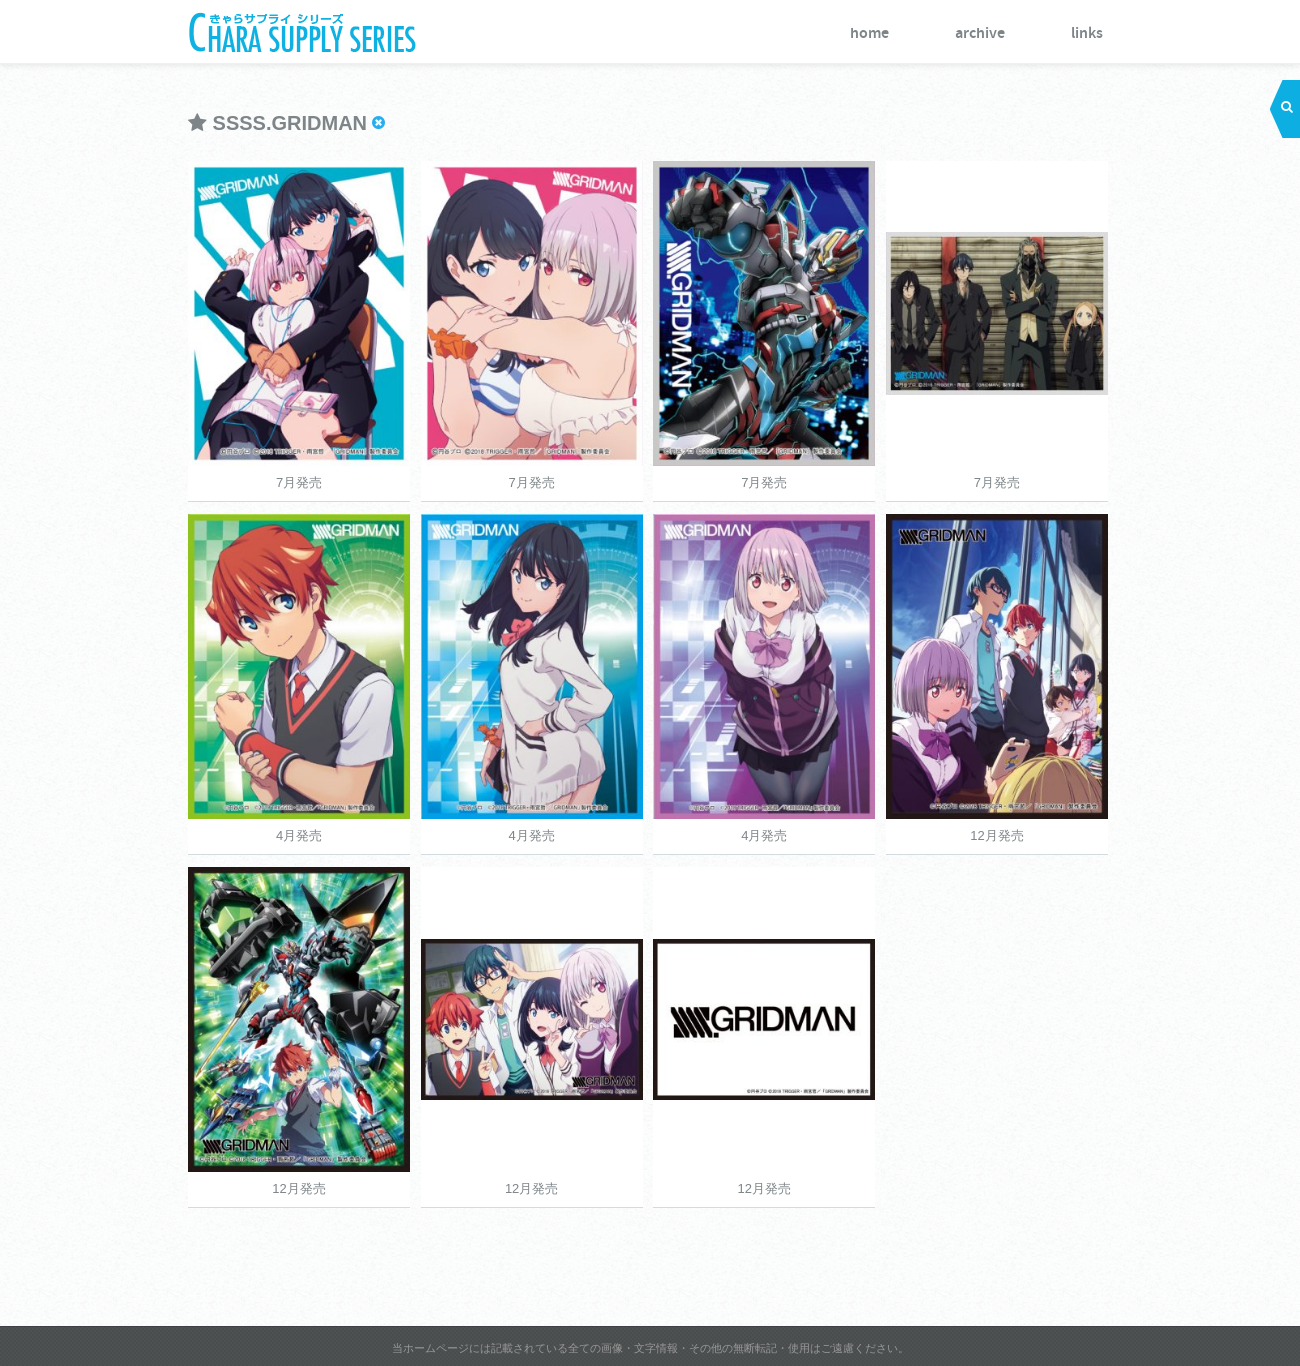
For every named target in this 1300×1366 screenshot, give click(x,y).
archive (980, 33)
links (1087, 33)
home (869, 33)
